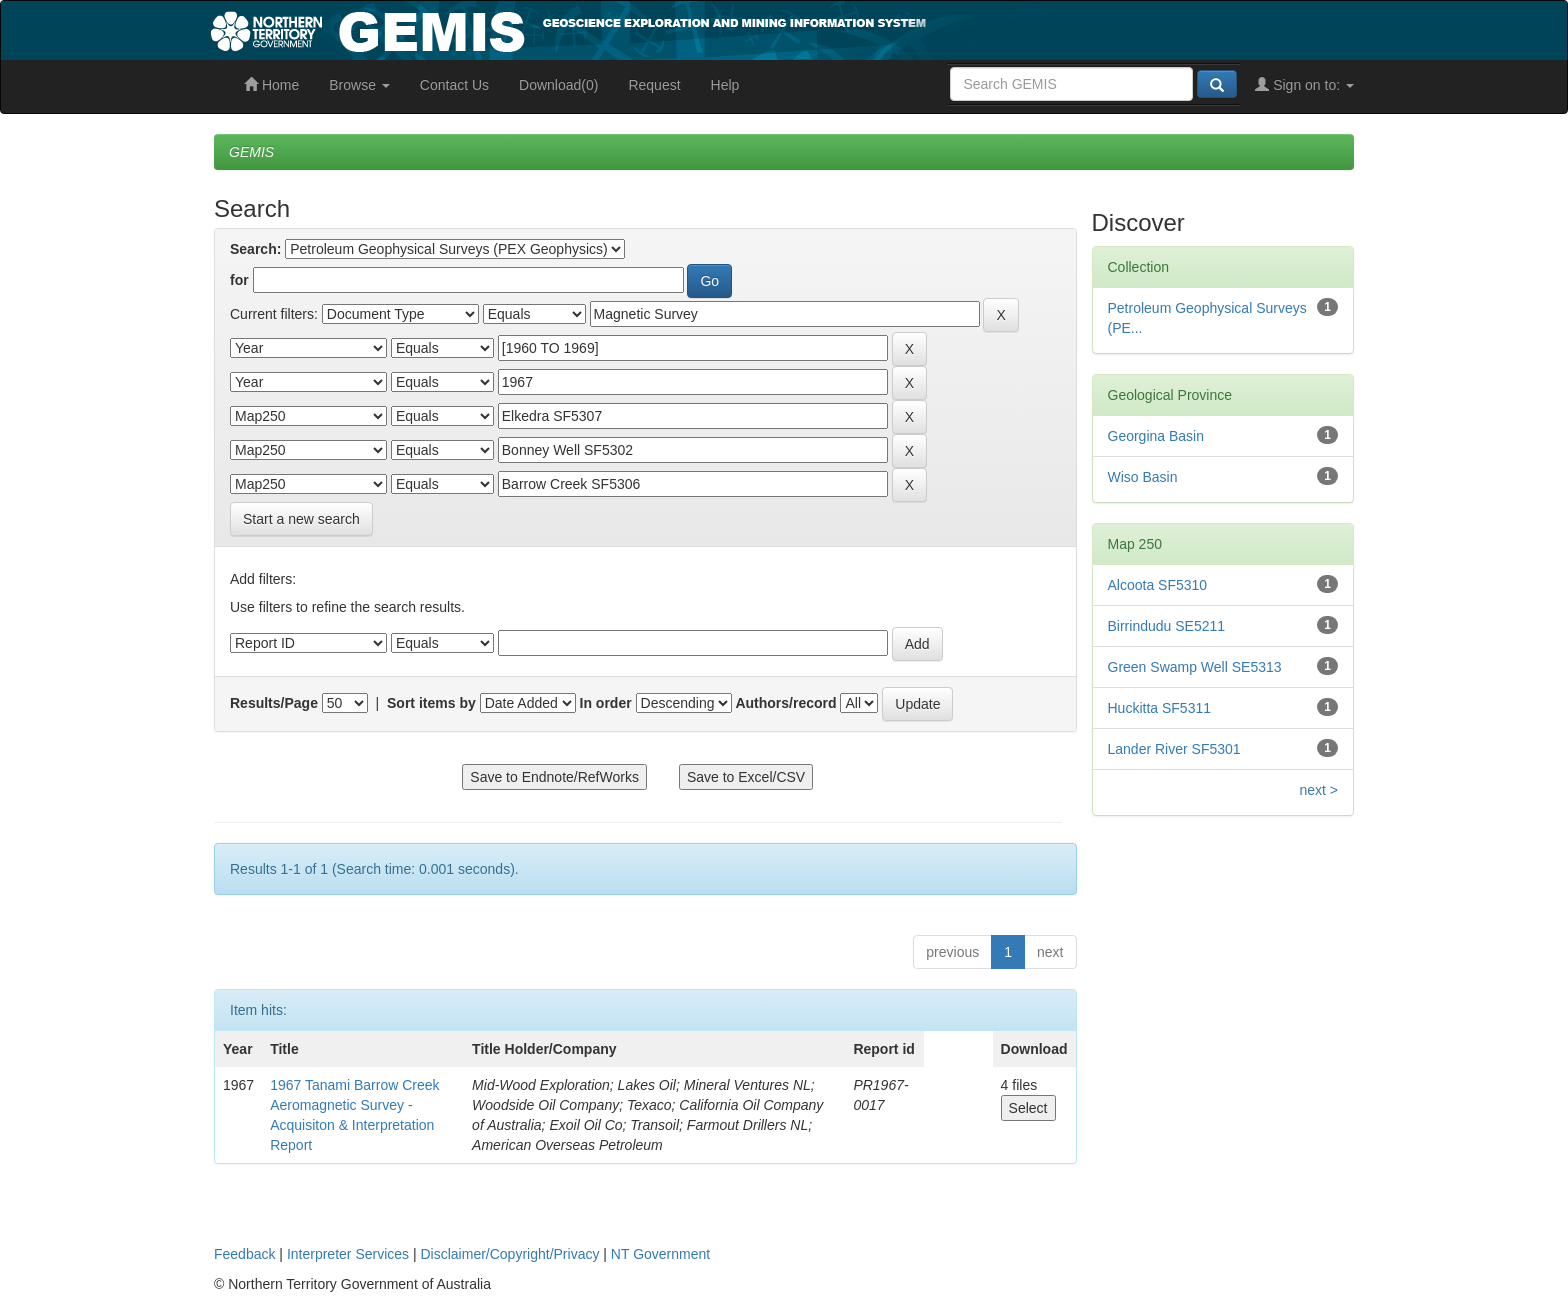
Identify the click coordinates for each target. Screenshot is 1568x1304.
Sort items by (431, 703)
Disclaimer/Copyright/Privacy (510, 1254)
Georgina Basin (1156, 436)
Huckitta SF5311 (1160, 708)
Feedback (244, 1254)
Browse (359, 85)
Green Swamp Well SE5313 (1195, 667)
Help (725, 85)
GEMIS (251, 152)
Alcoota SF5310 (1158, 585)
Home (271, 85)
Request (654, 85)
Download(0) (558, 85)
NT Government (660, 1254)
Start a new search (301, 519)
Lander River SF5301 (1174, 749)
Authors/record (785, 703)
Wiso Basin (1143, 477)
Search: (255, 249)
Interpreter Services (348, 1254)
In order (606, 703)
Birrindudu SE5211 (1167, 626)
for (239, 280)
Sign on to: (1304, 85)
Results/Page (274, 703)
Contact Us (454, 85)
